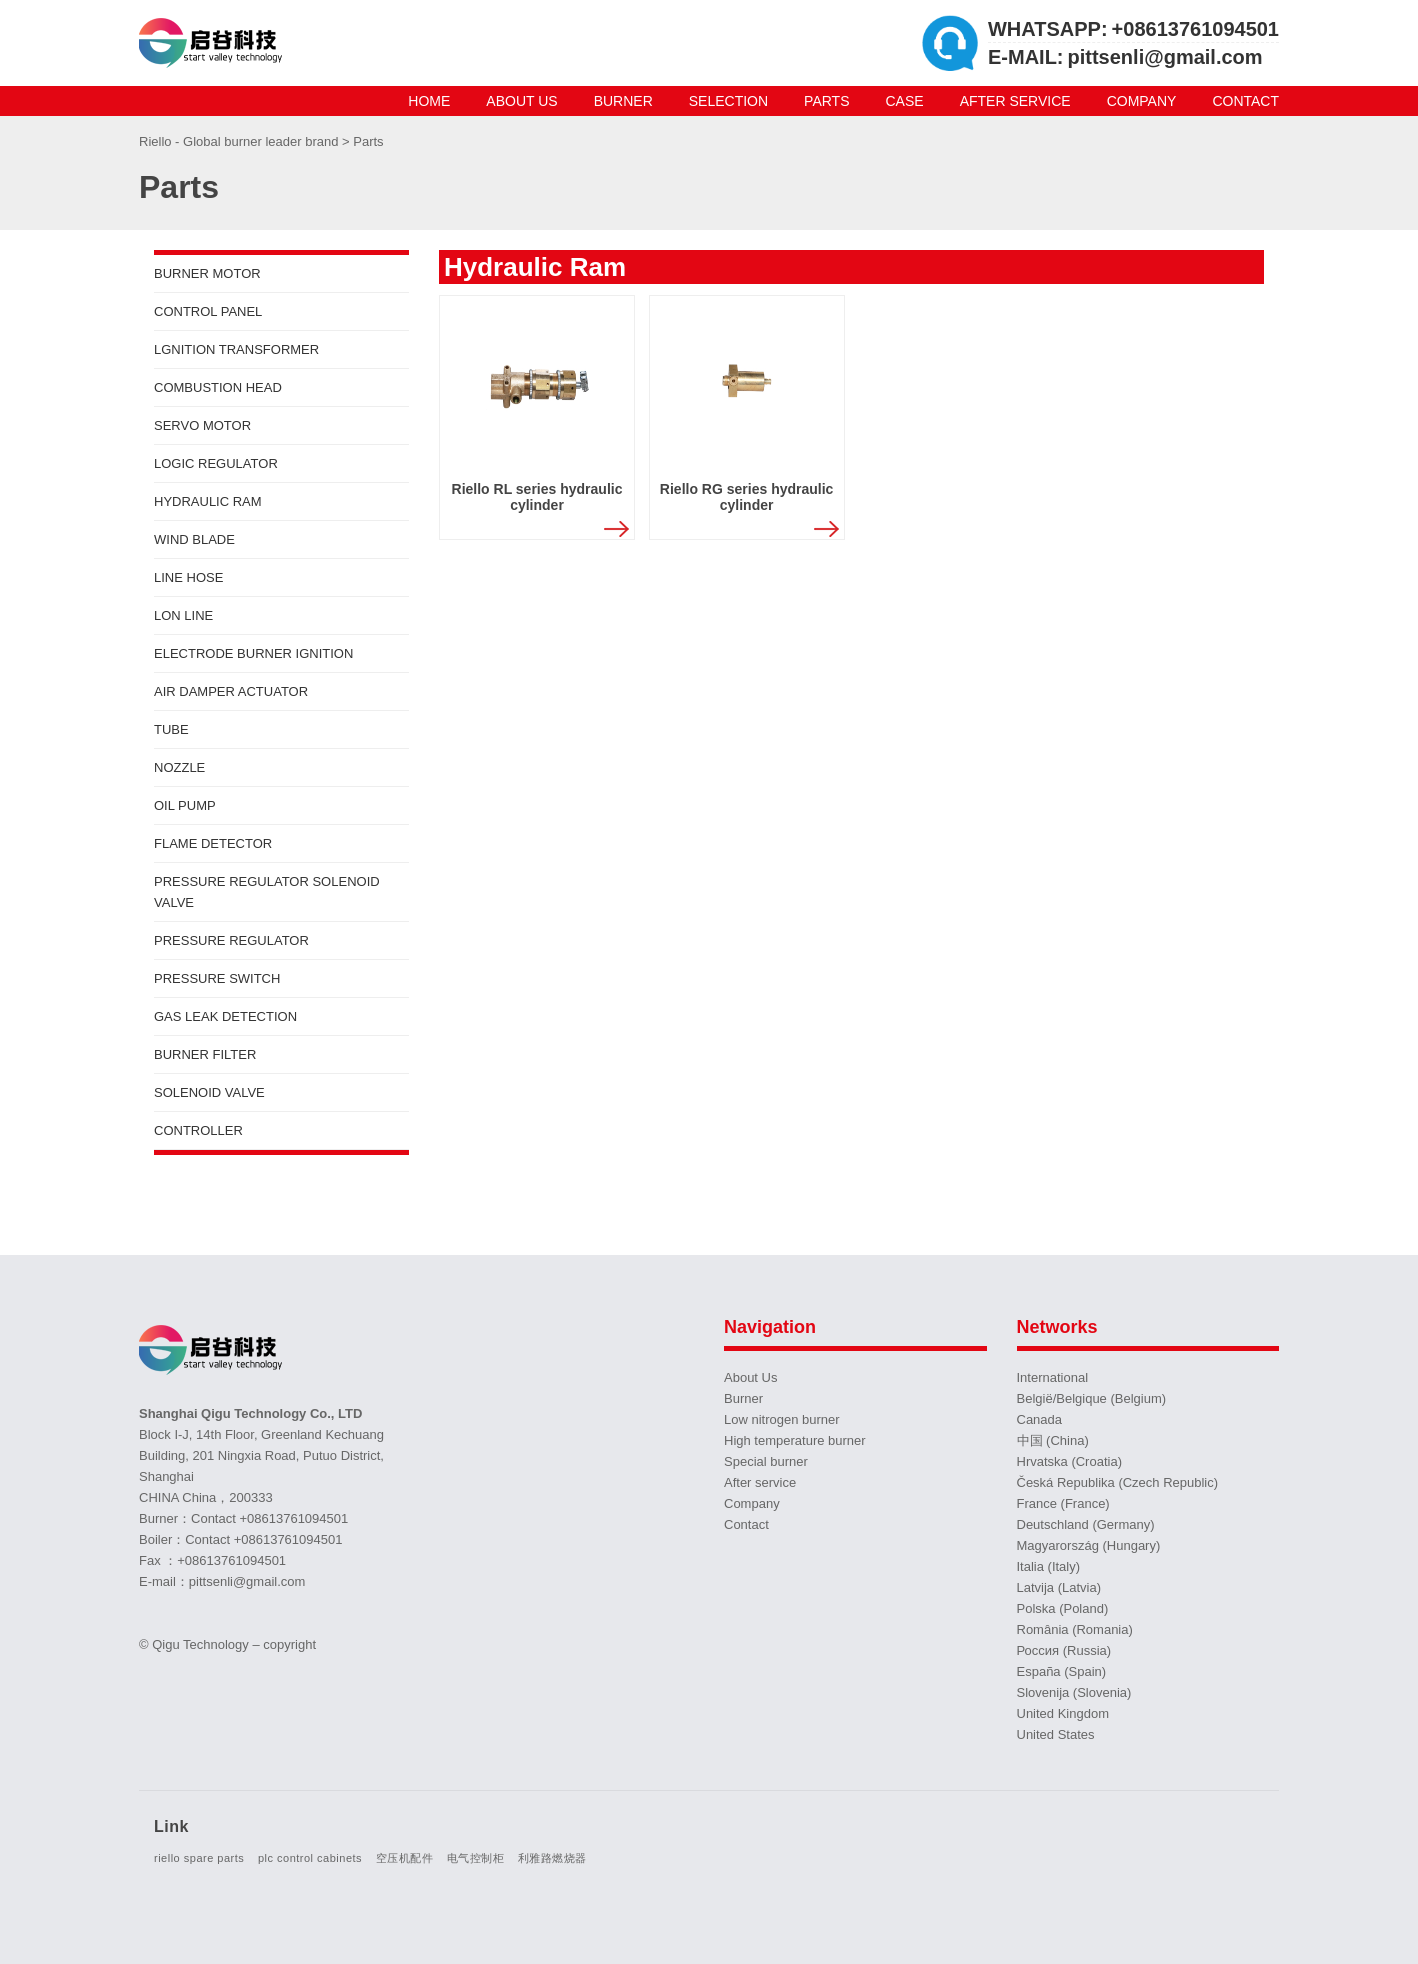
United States (1056, 1734)
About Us (521, 101)
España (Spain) (1062, 1671)
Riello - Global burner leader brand (240, 141)
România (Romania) (1075, 1629)
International (1053, 1377)
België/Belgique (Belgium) (1092, 1398)
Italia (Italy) (1049, 1566)
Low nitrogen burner (782, 1419)
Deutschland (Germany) (1086, 1524)
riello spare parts (199, 1858)
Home (429, 101)
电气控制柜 (476, 1858)
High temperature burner (795, 1440)
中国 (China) (1053, 1440)
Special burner (766, 1461)
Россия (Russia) (1064, 1650)
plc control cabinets (310, 1858)
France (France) (1063, 1503)
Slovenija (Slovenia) (1074, 1692)
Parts (826, 101)
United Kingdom (1063, 1713)
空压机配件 (405, 1858)
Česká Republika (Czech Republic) (1118, 1482)
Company (1142, 101)
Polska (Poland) (1063, 1608)
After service (1015, 101)
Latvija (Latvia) (1059, 1587)
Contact (1245, 101)
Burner (623, 101)
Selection (728, 101)
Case (905, 101)
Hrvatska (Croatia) (1069, 1461)
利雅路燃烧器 (552, 1858)
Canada (1040, 1419)
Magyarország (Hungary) (1089, 1545)
